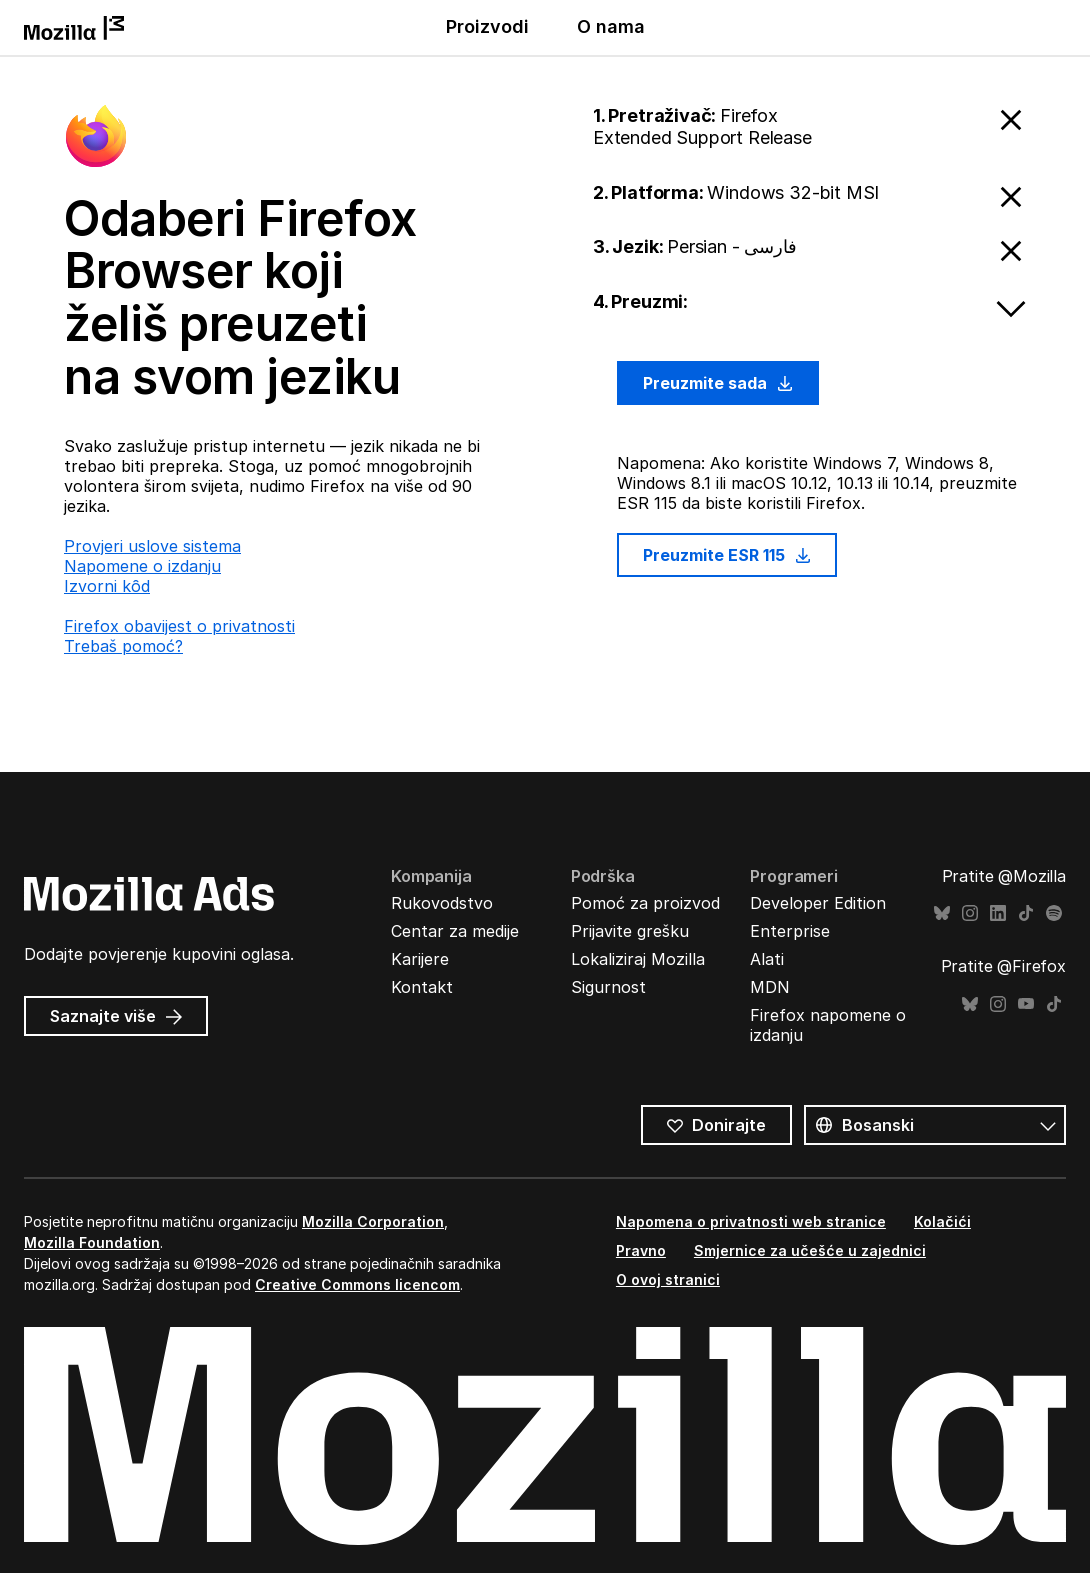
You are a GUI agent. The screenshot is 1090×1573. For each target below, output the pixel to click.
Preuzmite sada (718, 383)
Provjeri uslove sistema (152, 546)
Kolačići (942, 1221)
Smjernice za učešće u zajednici (810, 1250)
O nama (611, 26)
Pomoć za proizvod (645, 903)
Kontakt (422, 987)
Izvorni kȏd (107, 586)
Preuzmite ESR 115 (727, 555)
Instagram (970, 913)
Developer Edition (818, 903)
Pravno (641, 1250)
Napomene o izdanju (142, 566)
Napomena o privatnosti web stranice (751, 1221)
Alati (767, 959)
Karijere (420, 959)
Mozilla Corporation (373, 1221)
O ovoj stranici (668, 1279)
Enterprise (790, 931)
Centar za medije (455, 931)
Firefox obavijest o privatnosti (179, 626)
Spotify (1054, 913)
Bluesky (942, 913)
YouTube (1026, 1004)
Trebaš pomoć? (123, 646)
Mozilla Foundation (92, 1242)
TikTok (1026, 913)
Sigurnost (608, 987)
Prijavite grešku (630, 931)
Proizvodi (487, 26)
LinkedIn (998, 913)
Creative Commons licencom (357, 1284)
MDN (770, 987)
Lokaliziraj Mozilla (638, 959)
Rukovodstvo (442, 903)
